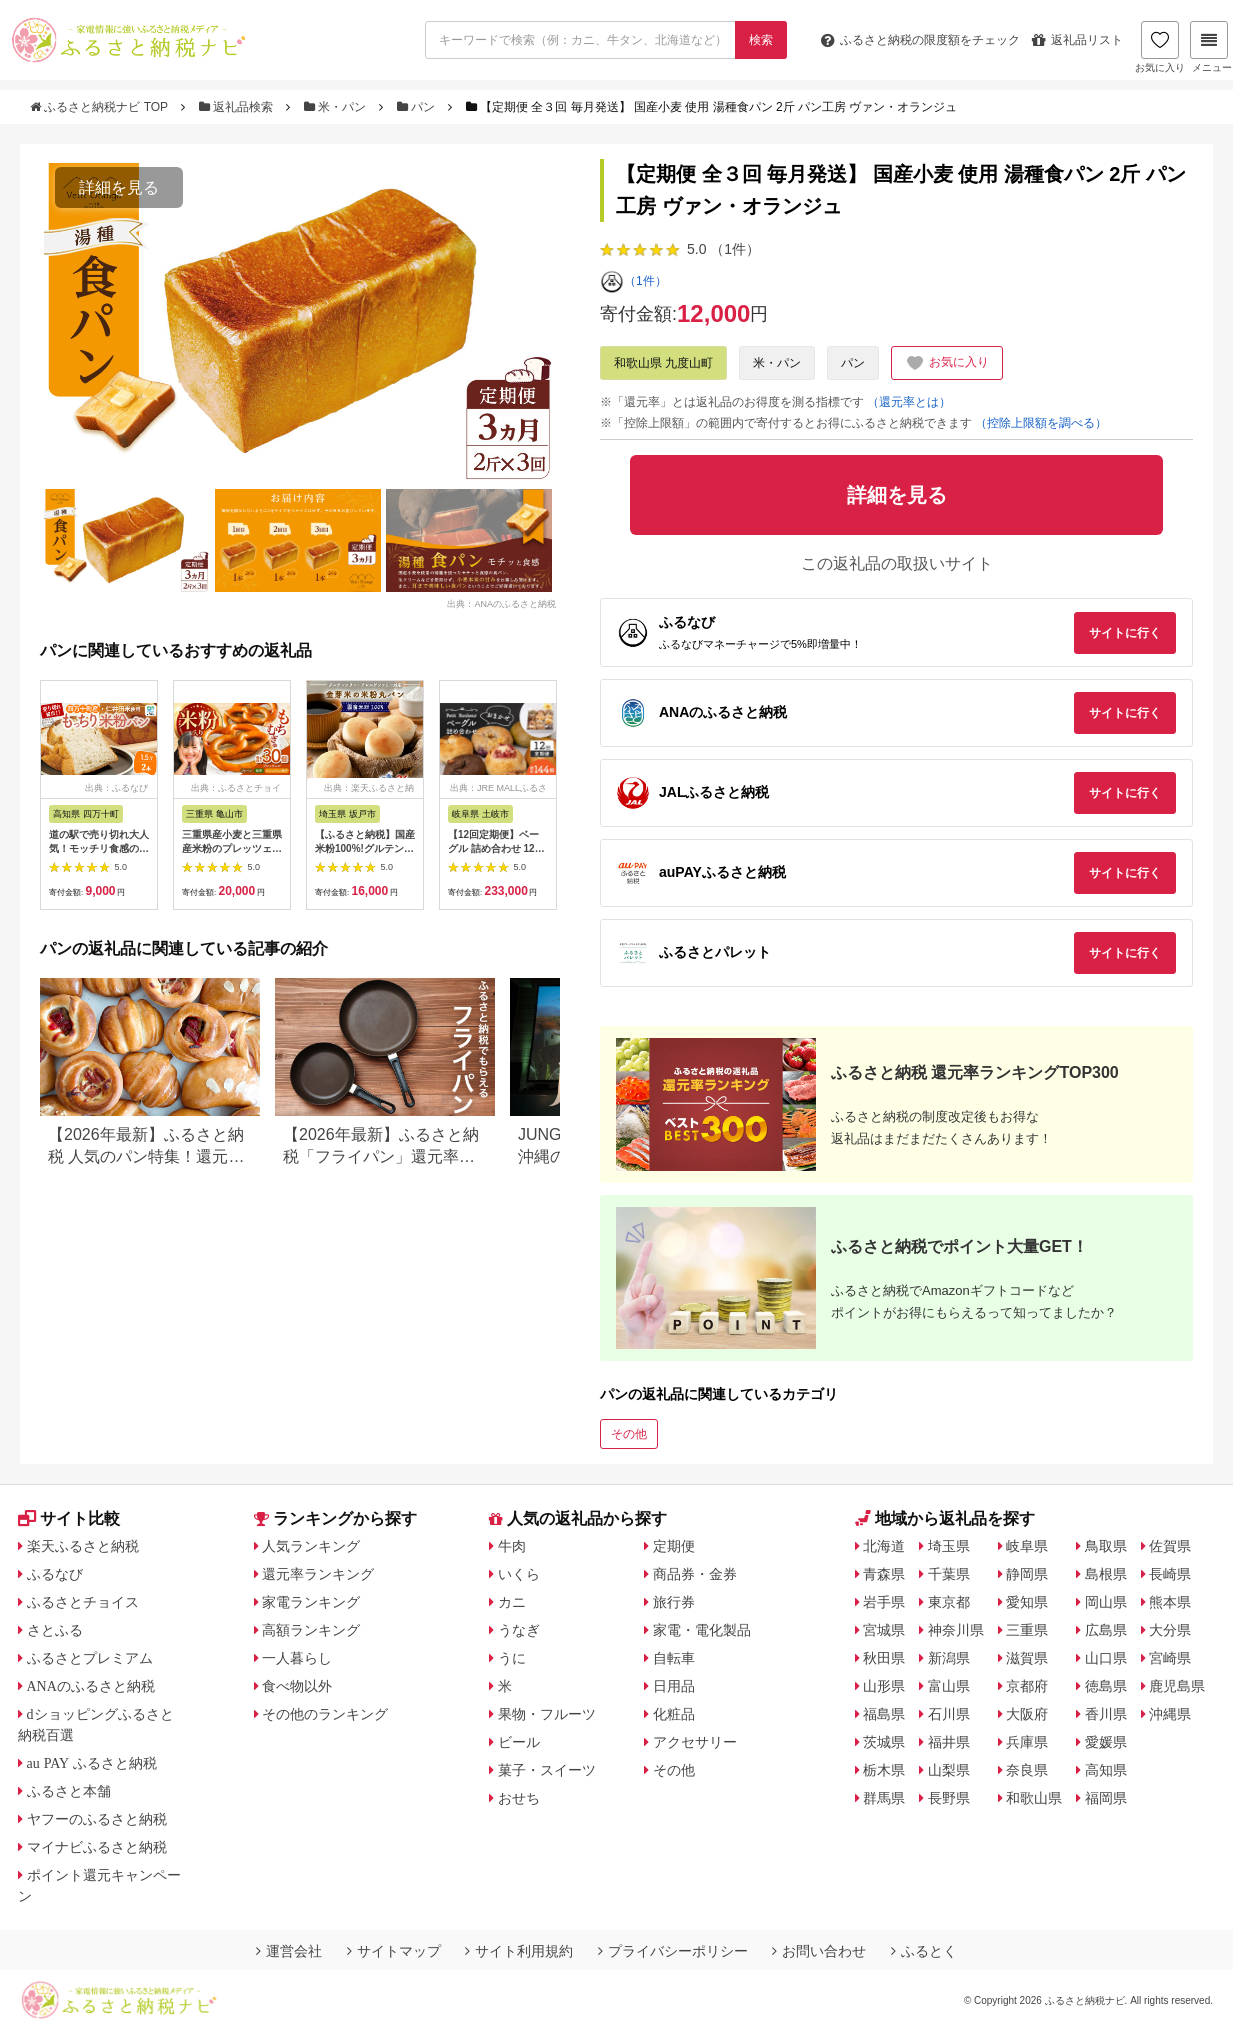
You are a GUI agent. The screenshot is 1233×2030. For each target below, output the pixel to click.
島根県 (1106, 1574)
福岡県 (1106, 1798)
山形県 (884, 1686)
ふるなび (55, 1574)
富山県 (949, 1686)
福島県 (884, 1714)
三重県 (1027, 1630)
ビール (519, 1742)
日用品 (674, 1686)
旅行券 (674, 1602)
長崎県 (1170, 1574)
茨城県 (884, 1742)
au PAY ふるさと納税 (92, 1763)
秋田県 (884, 1658)
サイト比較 (69, 1518)
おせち (519, 1798)
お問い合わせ (819, 1951)
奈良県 (1027, 1770)
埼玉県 (949, 1546)
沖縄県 (1170, 1714)
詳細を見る (119, 187)
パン (418, 107)
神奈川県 (956, 1630)
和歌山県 (1034, 1798)
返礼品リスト (1077, 40)
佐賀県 (1170, 1546)
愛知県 (1027, 1602)
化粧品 (674, 1714)
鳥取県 (1106, 1546)
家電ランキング (311, 1602)
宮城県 (884, 1630)
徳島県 (1106, 1686)
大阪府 (1027, 1714)
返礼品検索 (238, 107)
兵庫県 (1027, 1742)
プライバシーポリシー (673, 1951)
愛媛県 (1106, 1742)
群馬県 (884, 1798)
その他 (629, 1434)
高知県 (1106, 1770)
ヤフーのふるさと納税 (97, 1819)
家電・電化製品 (702, 1630)
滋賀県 (1027, 1658)
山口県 (1106, 1658)
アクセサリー (695, 1742)
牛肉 (512, 1546)
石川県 (949, 1714)
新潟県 (949, 1658)
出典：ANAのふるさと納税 (501, 603)
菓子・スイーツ (547, 1770)
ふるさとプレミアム (90, 1658)
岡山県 (1106, 1602)
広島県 (1106, 1630)
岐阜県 (1027, 1546)
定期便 (674, 1546)
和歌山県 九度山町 (663, 363)
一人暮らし (297, 1658)
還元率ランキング (318, 1574)
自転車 (674, 1658)
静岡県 (1027, 1574)
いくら (519, 1574)
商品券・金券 (695, 1574)
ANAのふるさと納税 (91, 1686)
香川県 (1106, 1714)
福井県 (949, 1742)
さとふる (55, 1630)
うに (512, 1658)
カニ (512, 1602)
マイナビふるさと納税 (97, 1847)
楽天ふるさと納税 (83, 1546)
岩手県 (884, 1602)
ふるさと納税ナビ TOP (100, 107)
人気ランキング (311, 1546)
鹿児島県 (1177, 1686)
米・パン (337, 107)
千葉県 (949, 1574)
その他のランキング (325, 1714)
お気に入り (1160, 47)
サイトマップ (394, 1951)
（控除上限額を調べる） (1041, 423)
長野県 (949, 1798)
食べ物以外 (297, 1686)
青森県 (884, 1574)
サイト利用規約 (519, 1951)
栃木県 (884, 1770)
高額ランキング (311, 1630)
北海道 (884, 1546)
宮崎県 (1170, 1658)
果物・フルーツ (547, 1714)
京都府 (1027, 1686)
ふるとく (924, 1951)
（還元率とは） (909, 402)
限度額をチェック (920, 40)
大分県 (1170, 1630)
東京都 (949, 1602)
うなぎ (519, 1630)
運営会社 (289, 1951)
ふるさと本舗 (69, 1791)
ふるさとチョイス (83, 1602)
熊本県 (1170, 1602)
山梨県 (949, 1770)
